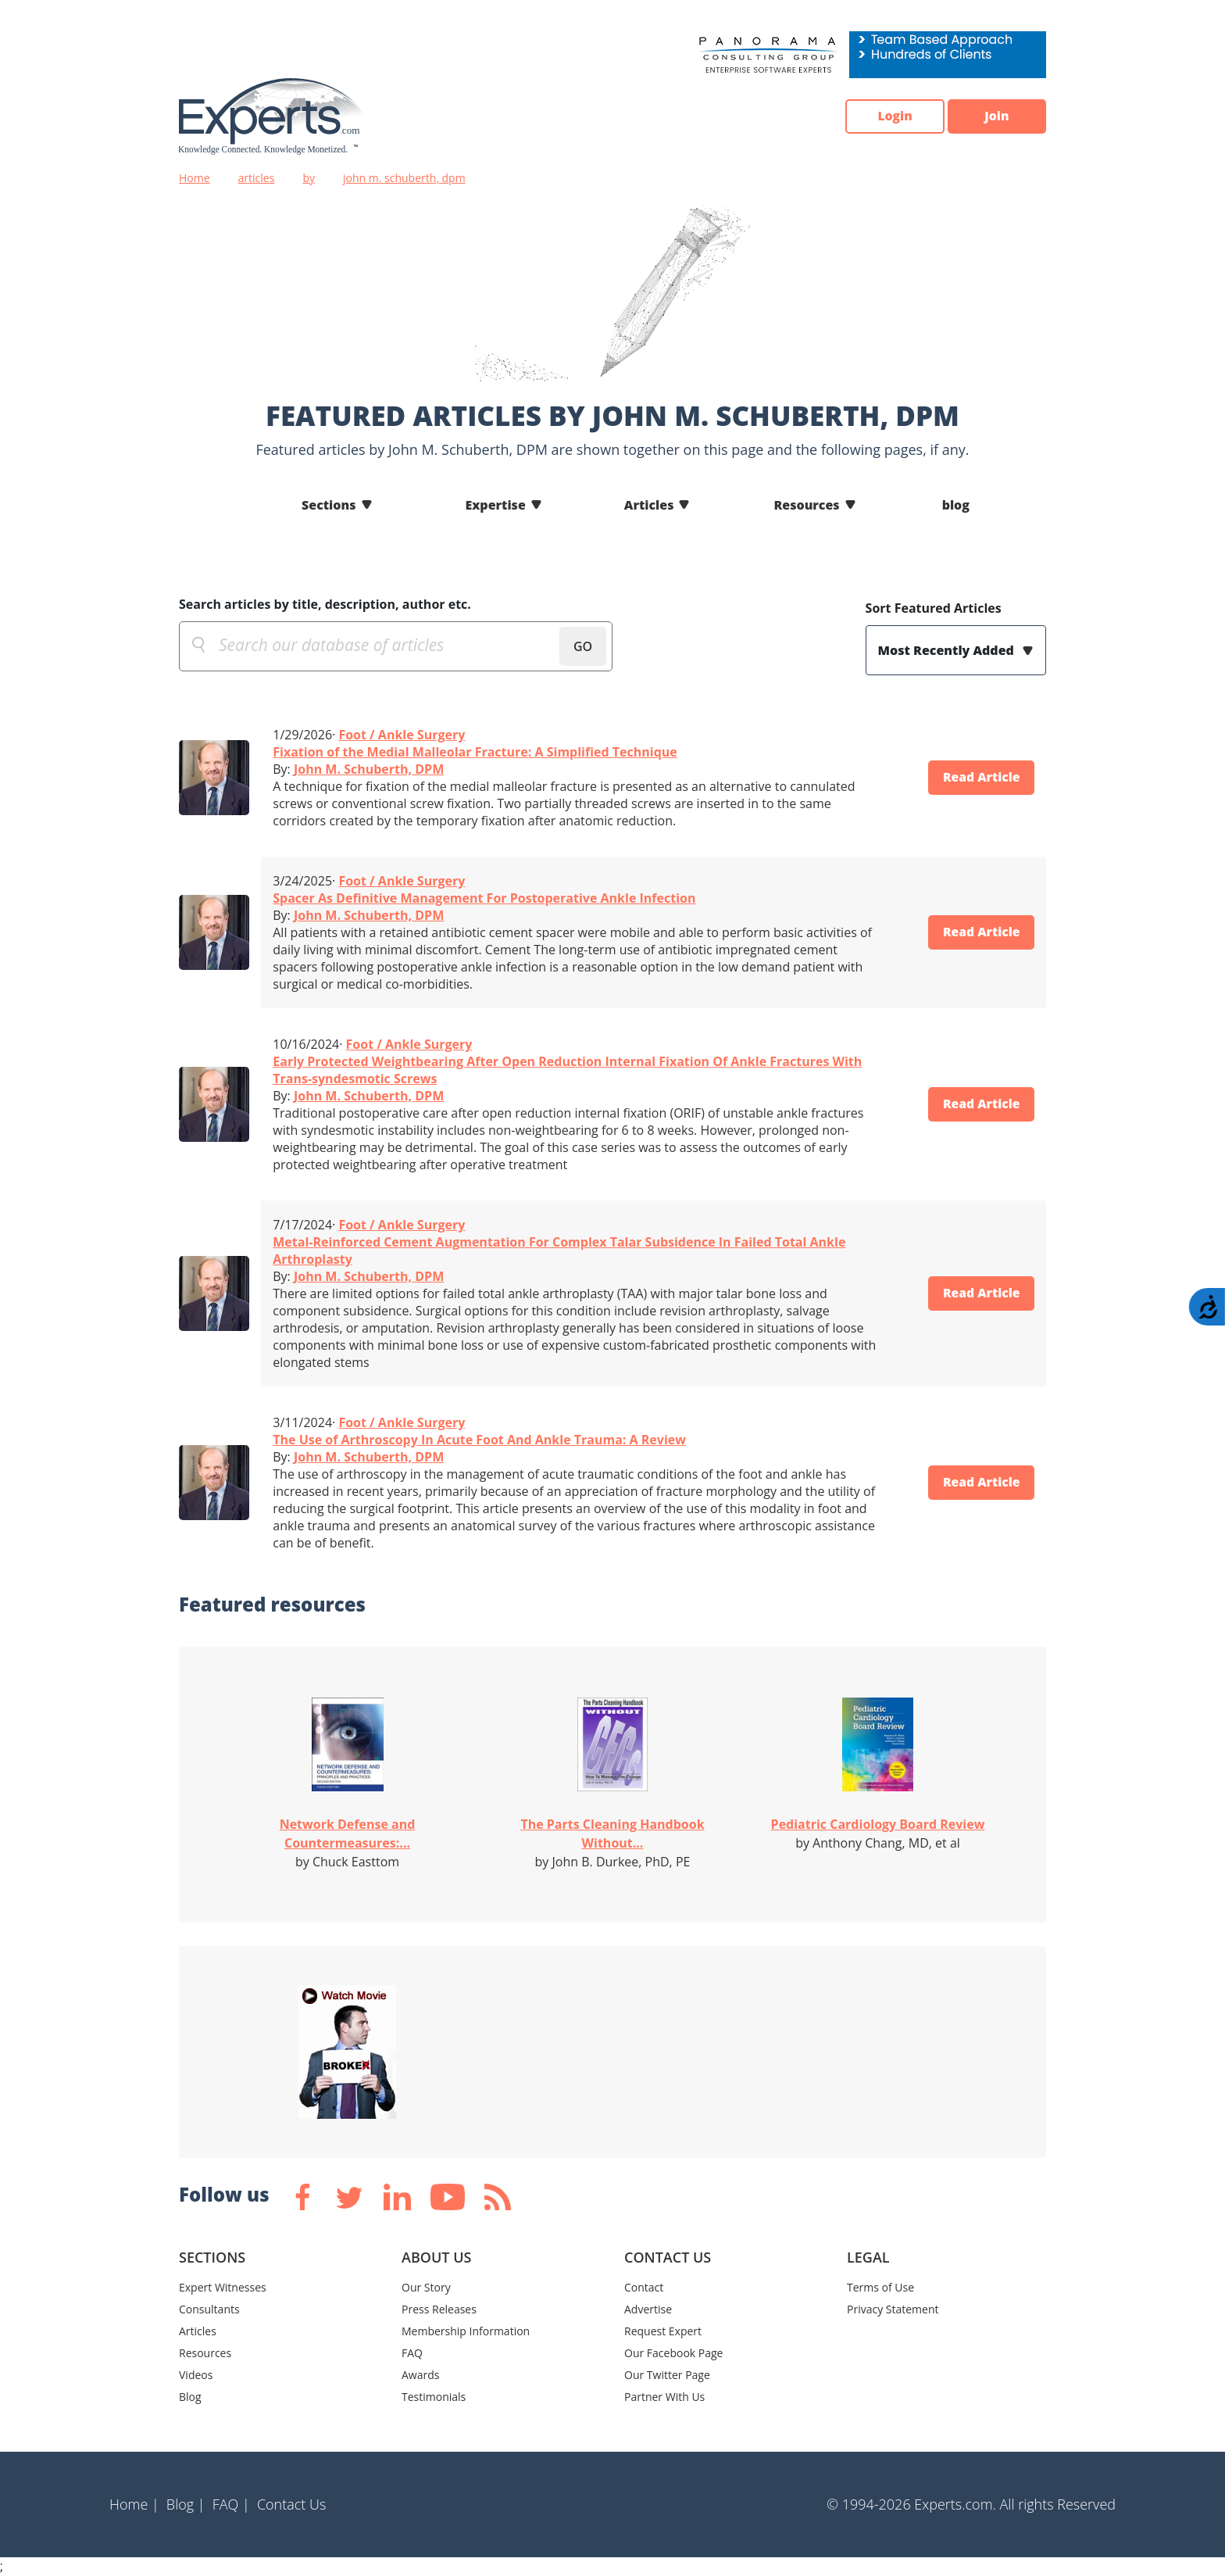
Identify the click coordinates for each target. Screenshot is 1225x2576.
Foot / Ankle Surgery (401, 734)
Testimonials (434, 2396)
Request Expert (663, 2331)
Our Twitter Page (667, 2374)
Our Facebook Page (673, 2352)
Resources (806, 504)
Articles (649, 504)
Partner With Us (664, 2396)
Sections (329, 504)
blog (956, 504)
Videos (195, 2374)
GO (582, 646)
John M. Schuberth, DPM (369, 769)
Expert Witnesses (222, 2287)
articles (256, 177)
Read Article (979, 777)
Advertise (648, 2309)
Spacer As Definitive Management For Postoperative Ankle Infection (484, 898)
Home (194, 177)
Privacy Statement (893, 2309)
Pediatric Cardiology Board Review (878, 1824)
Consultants (209, 2309)
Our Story (426, 2287)
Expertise (496, 504)
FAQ (412, 2352)
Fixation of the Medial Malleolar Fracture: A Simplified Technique (475, 751)
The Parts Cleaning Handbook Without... (612, 1834)
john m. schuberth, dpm (404, 177)
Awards (420, 2374)
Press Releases (439, 2309)
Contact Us (292, 2504)
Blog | (185, 2504)
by (308, 177)
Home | (134, 2504)
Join (995, 116)
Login (890, 116)
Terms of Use (880, 2287)
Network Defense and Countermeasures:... (348, 1834)
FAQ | (231, 2504)
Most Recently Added (947, 650)
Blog (190, 2396)
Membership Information (466, 2331)
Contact (643, 2287)
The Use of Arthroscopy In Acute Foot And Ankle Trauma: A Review (479, 1439)
